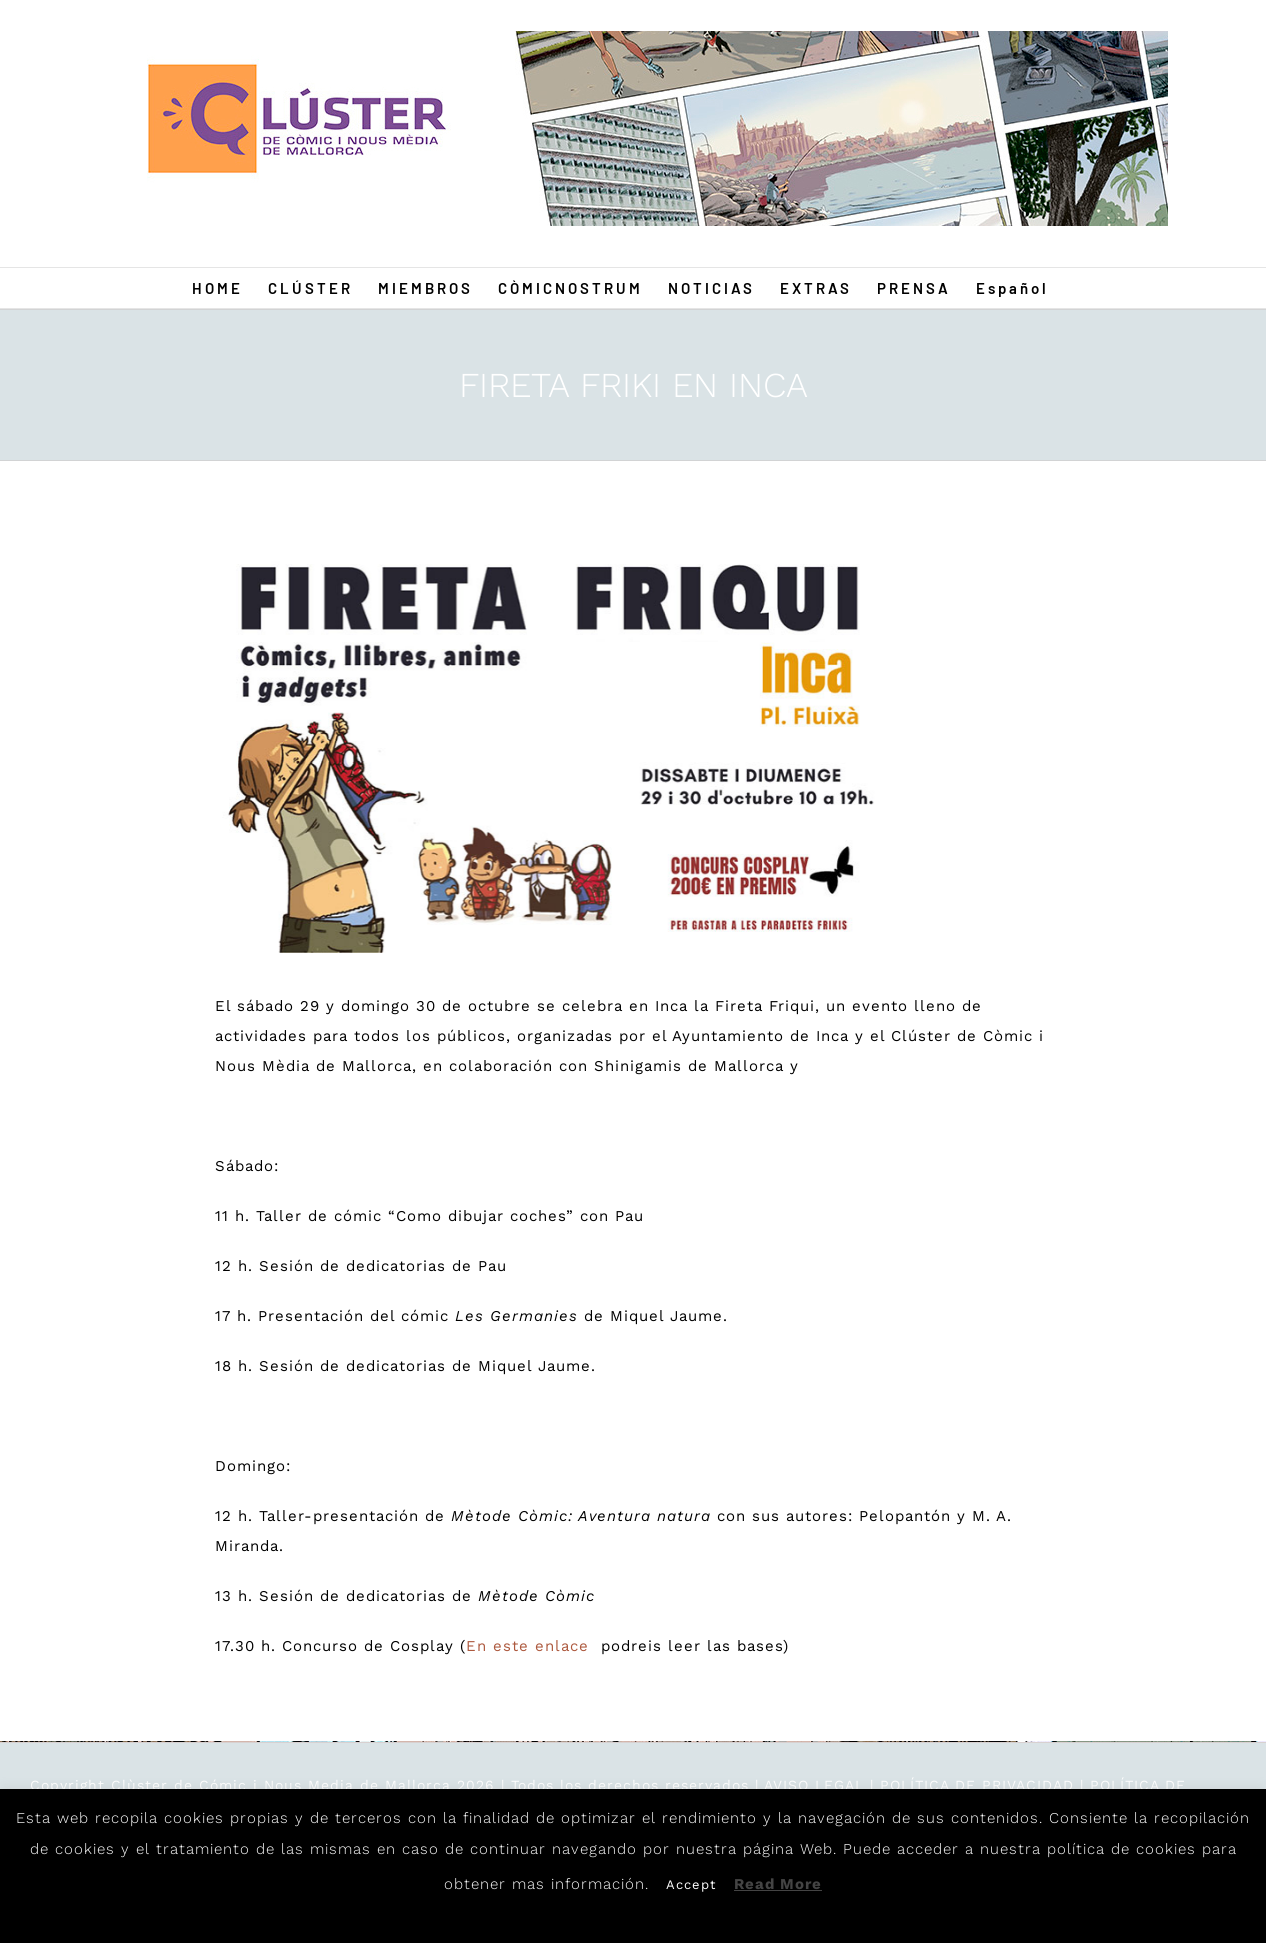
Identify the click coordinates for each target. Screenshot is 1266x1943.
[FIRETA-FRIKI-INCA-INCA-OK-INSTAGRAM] (549, 748)
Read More (778, 1884)
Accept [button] (691, 1884)
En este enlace (530, 1646)
